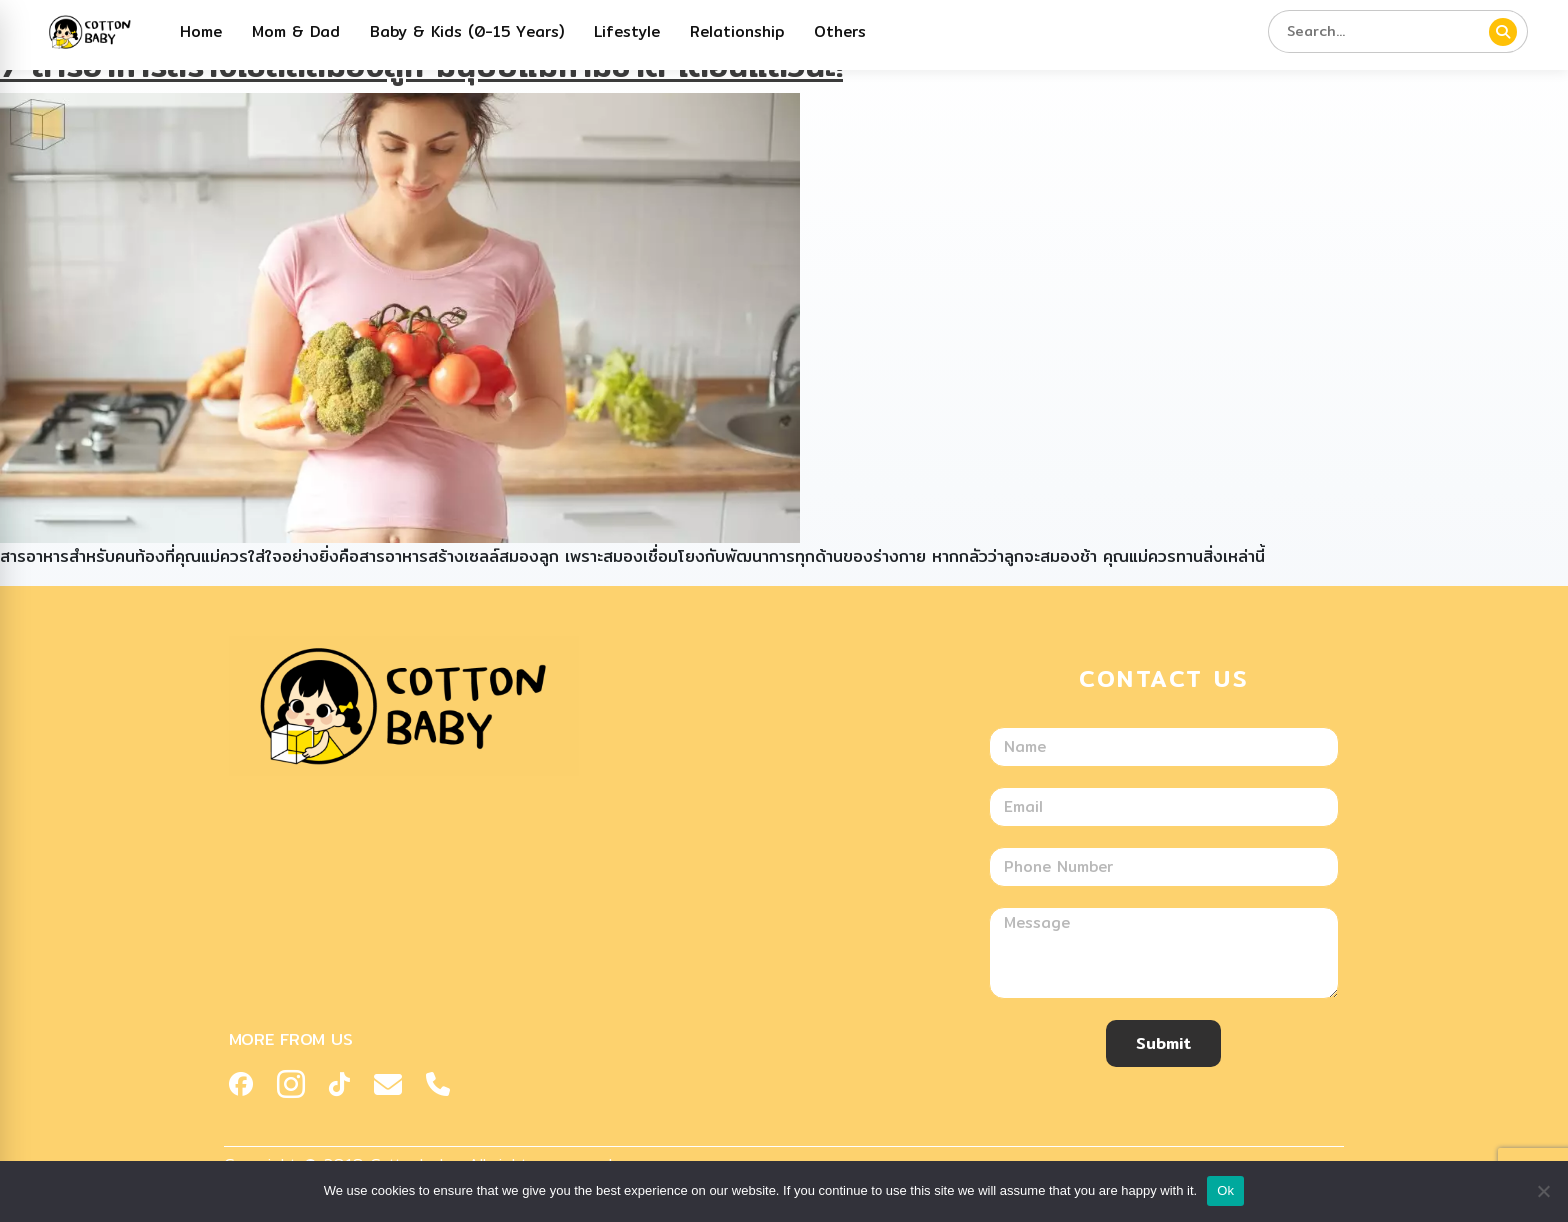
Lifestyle (627, 31)
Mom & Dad (296, 31)
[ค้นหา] (1503, 32)
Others (840, 31)
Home (201, 31)
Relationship (737, 31)
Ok (1225, 1190)
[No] (1543, 1191)
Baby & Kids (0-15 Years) (467, 31)
